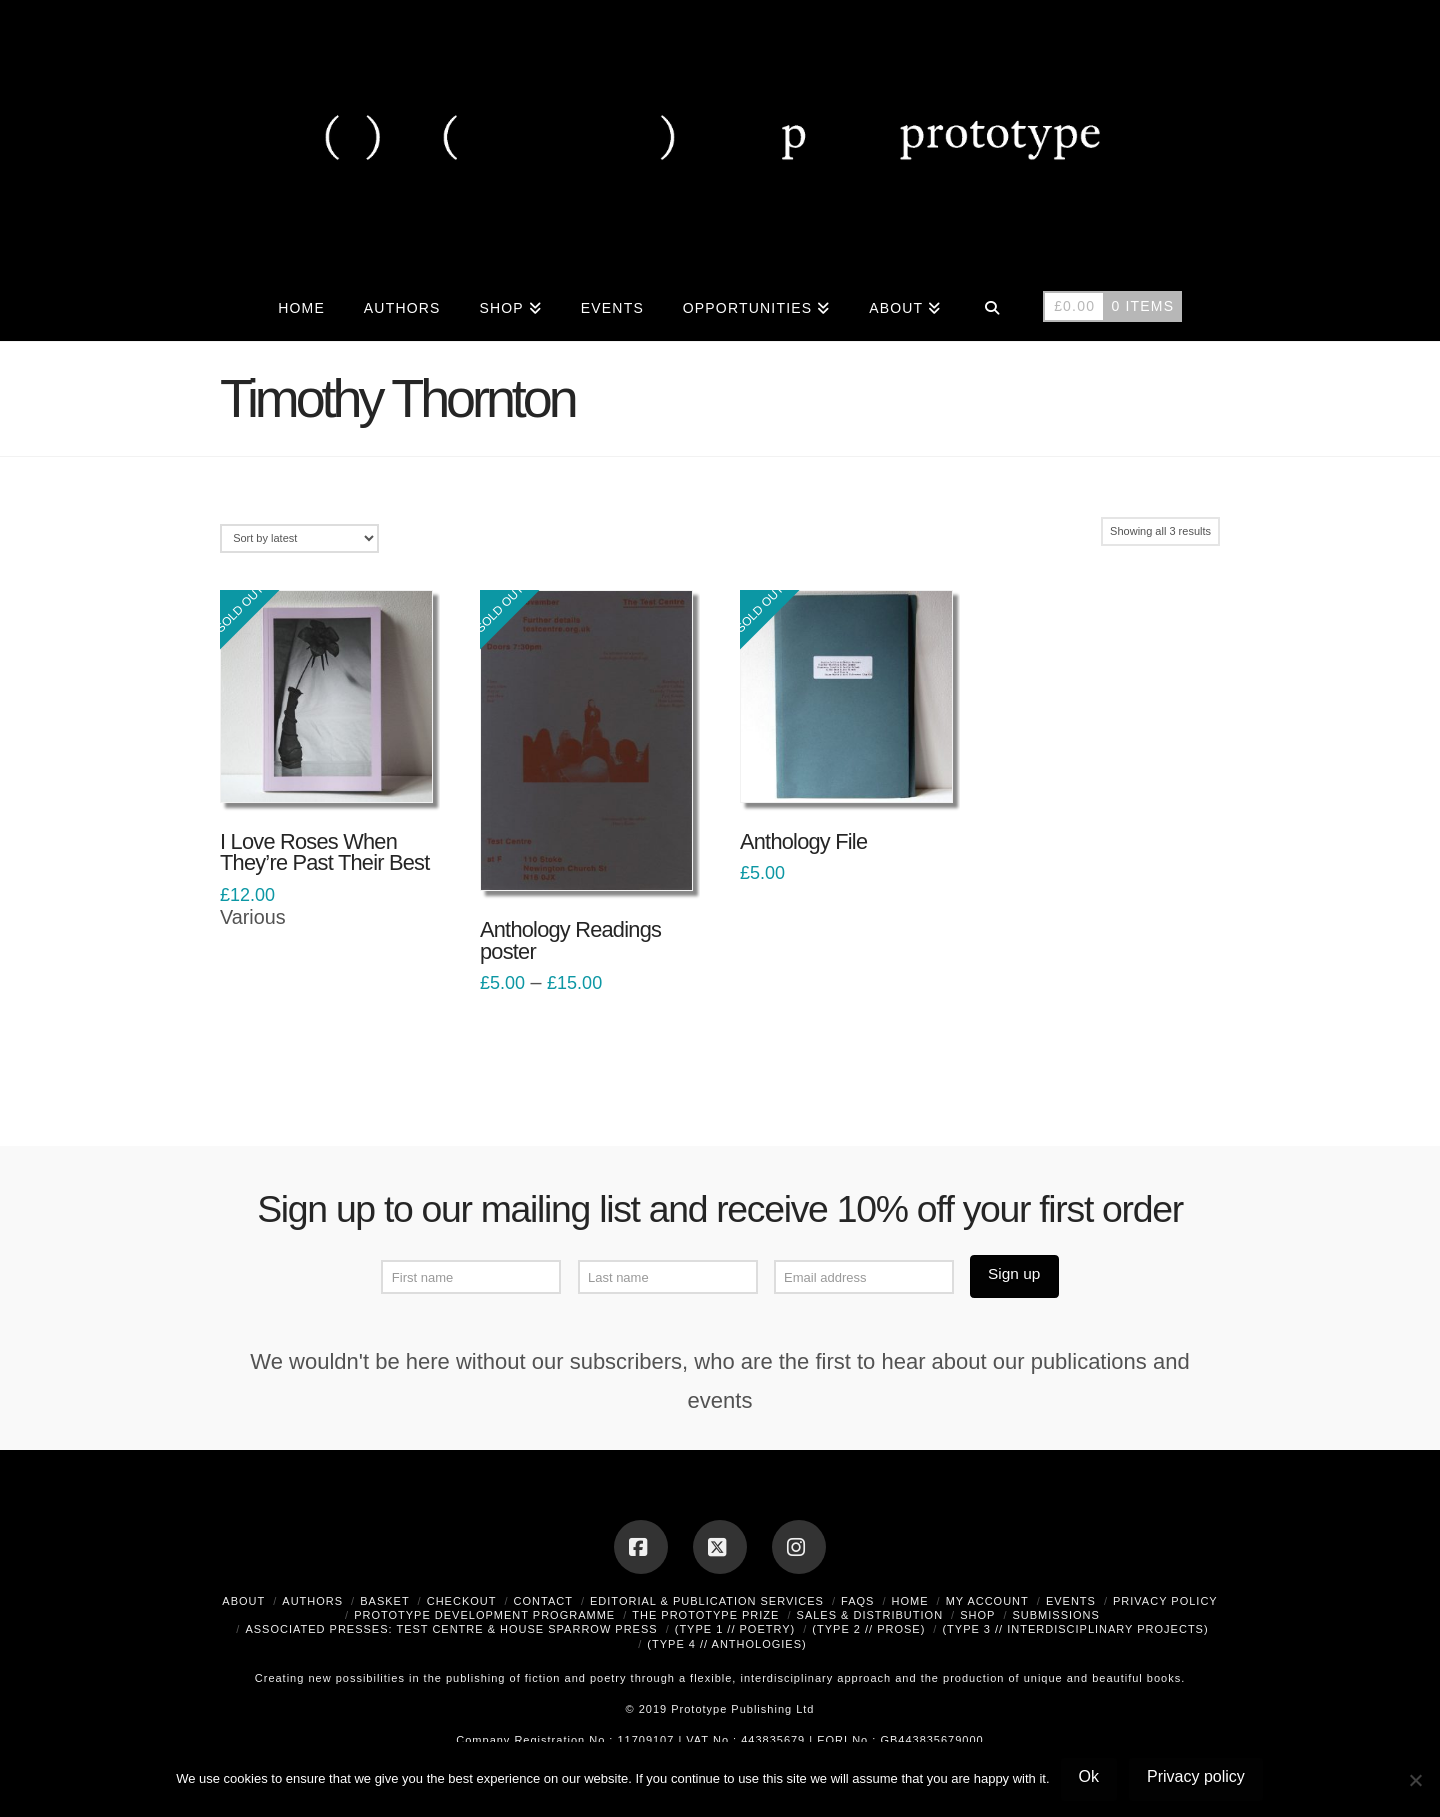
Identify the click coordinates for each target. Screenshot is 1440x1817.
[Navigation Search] (991, 306)
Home (910, 1601)
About (243, 1601)
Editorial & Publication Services (707, 1601)
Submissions (1055, 1615)
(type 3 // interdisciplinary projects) (1075, 1629)
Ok (1089, 1776)
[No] (1415, 1780)
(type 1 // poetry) (735, 1629)
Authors (312, 1601)
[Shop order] (299, 538)
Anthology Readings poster (570, 940)
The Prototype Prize (705, 1615)
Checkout (462, 1601)
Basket (384, 1601)
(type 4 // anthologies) (726, 1644)
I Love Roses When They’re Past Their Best (325, 852)
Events (1071, 1601)
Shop (977, 1615)
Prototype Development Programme (484, 1615)
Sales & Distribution (870, 1615)
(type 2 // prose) (868, 1629)
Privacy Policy (1165, 1601)
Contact (543, 1601)
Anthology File (803, 841)
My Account (987, 1601)
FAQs (857, 1601)
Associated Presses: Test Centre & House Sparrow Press (451, 1629)
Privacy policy (1196, 1776)
